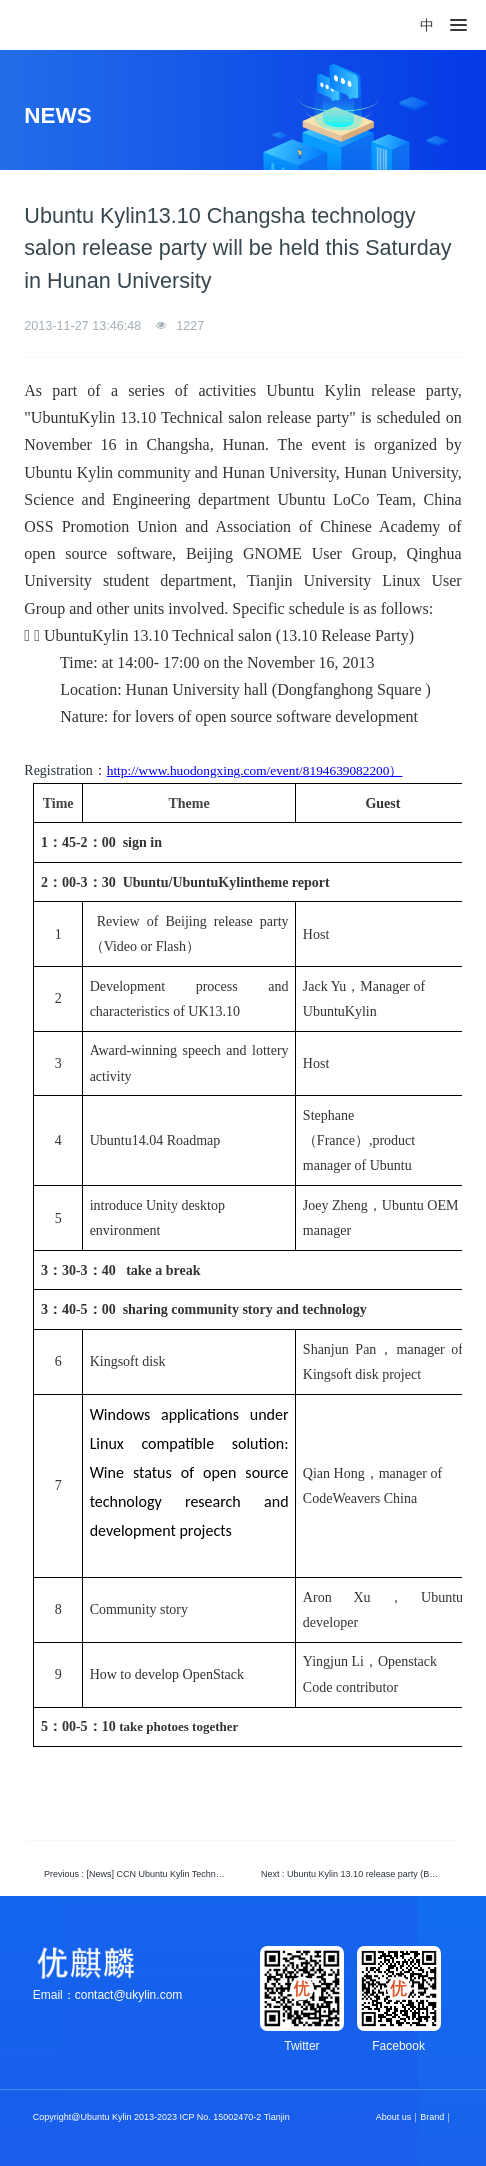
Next (356, 1874)
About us (394, 2117)
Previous (139, 1874)
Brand (432, 2117)
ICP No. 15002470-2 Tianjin (234, 2117)
